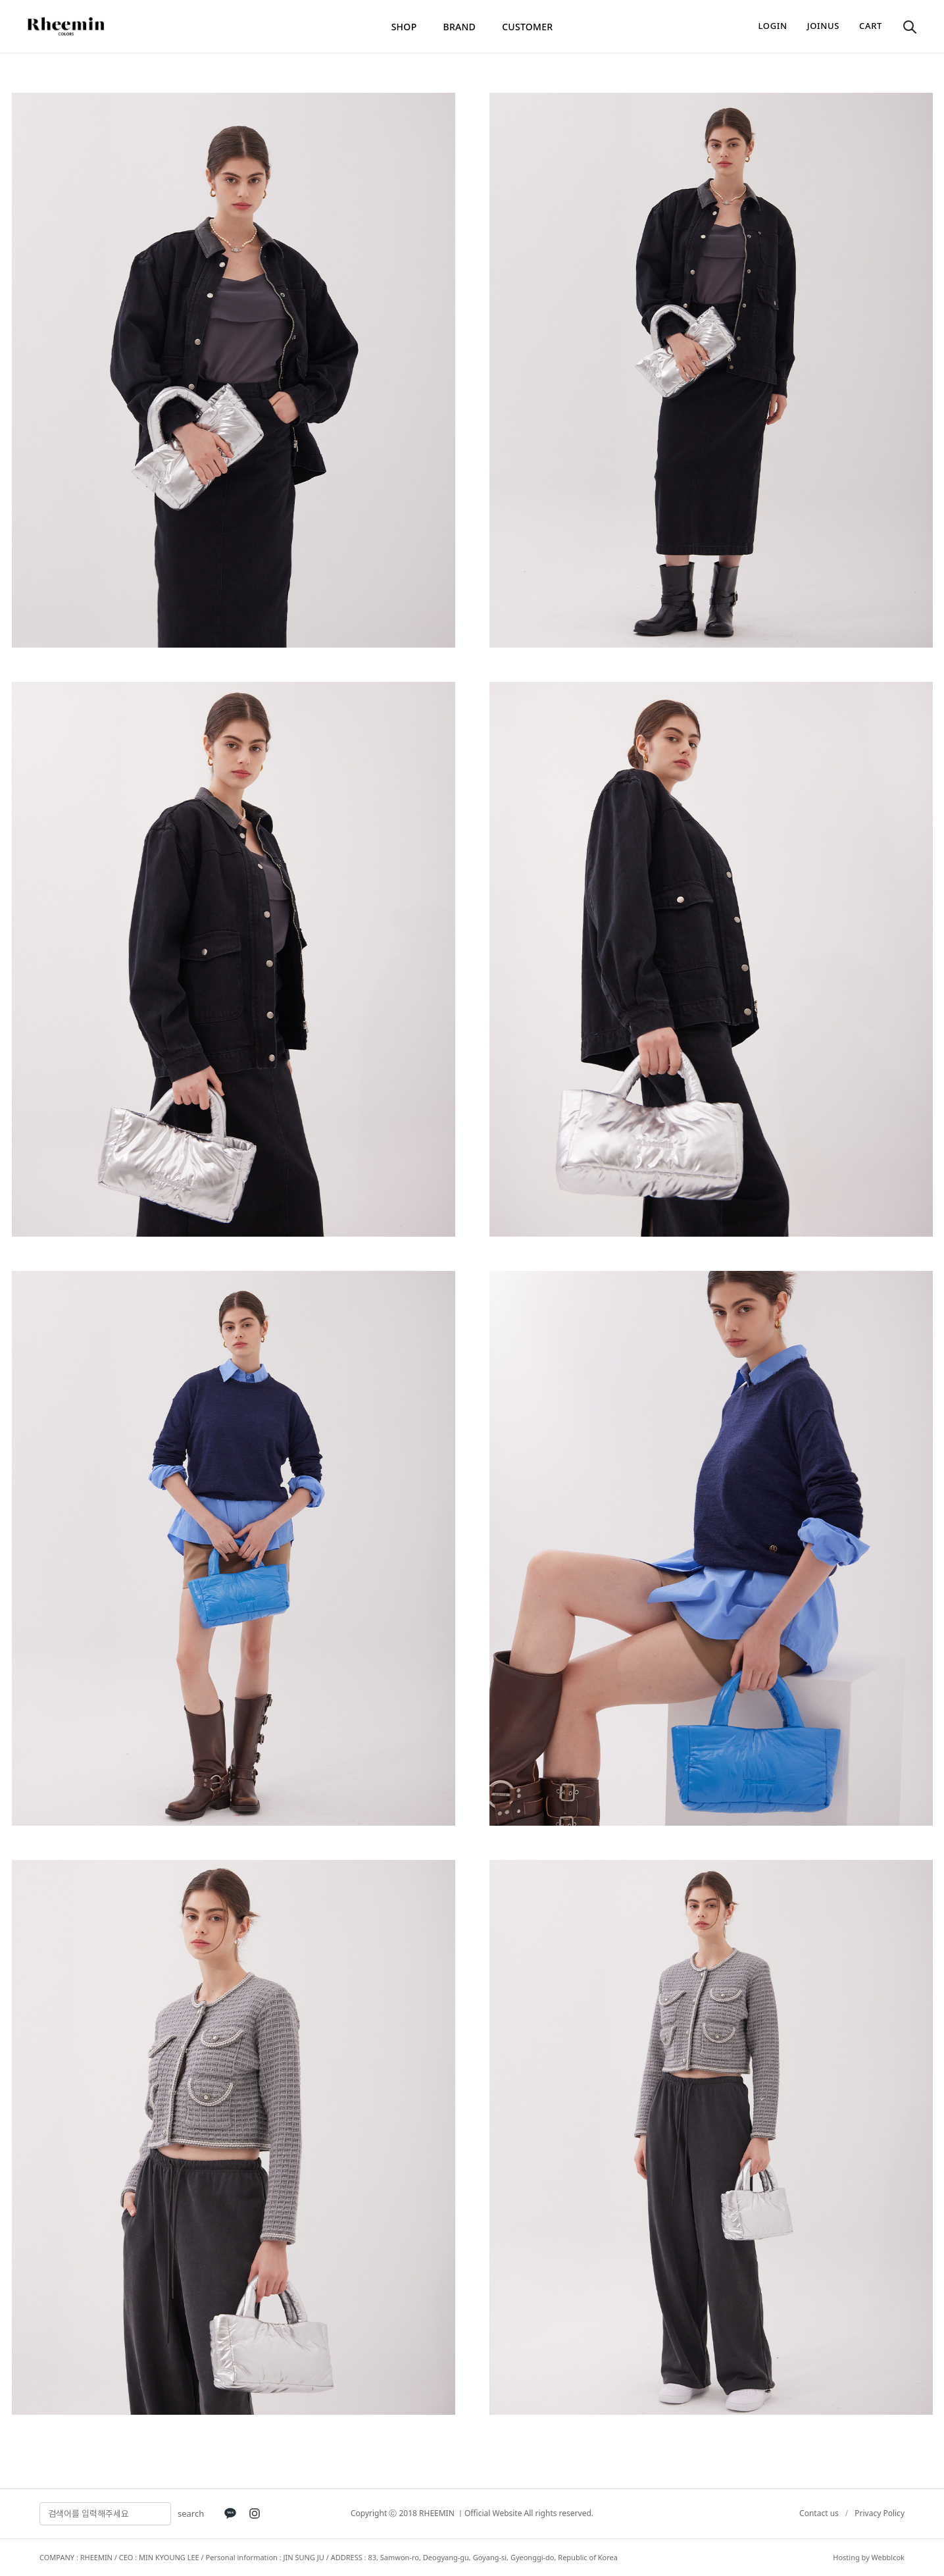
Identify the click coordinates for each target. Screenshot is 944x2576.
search (191, 2513)
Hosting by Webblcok (869, 2557)
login (772, 26)
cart (870, 26)
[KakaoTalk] (230, 2513)
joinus (823, 26)
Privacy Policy (880, 2513)
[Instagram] (254, 2513)
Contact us (819, 2513)
